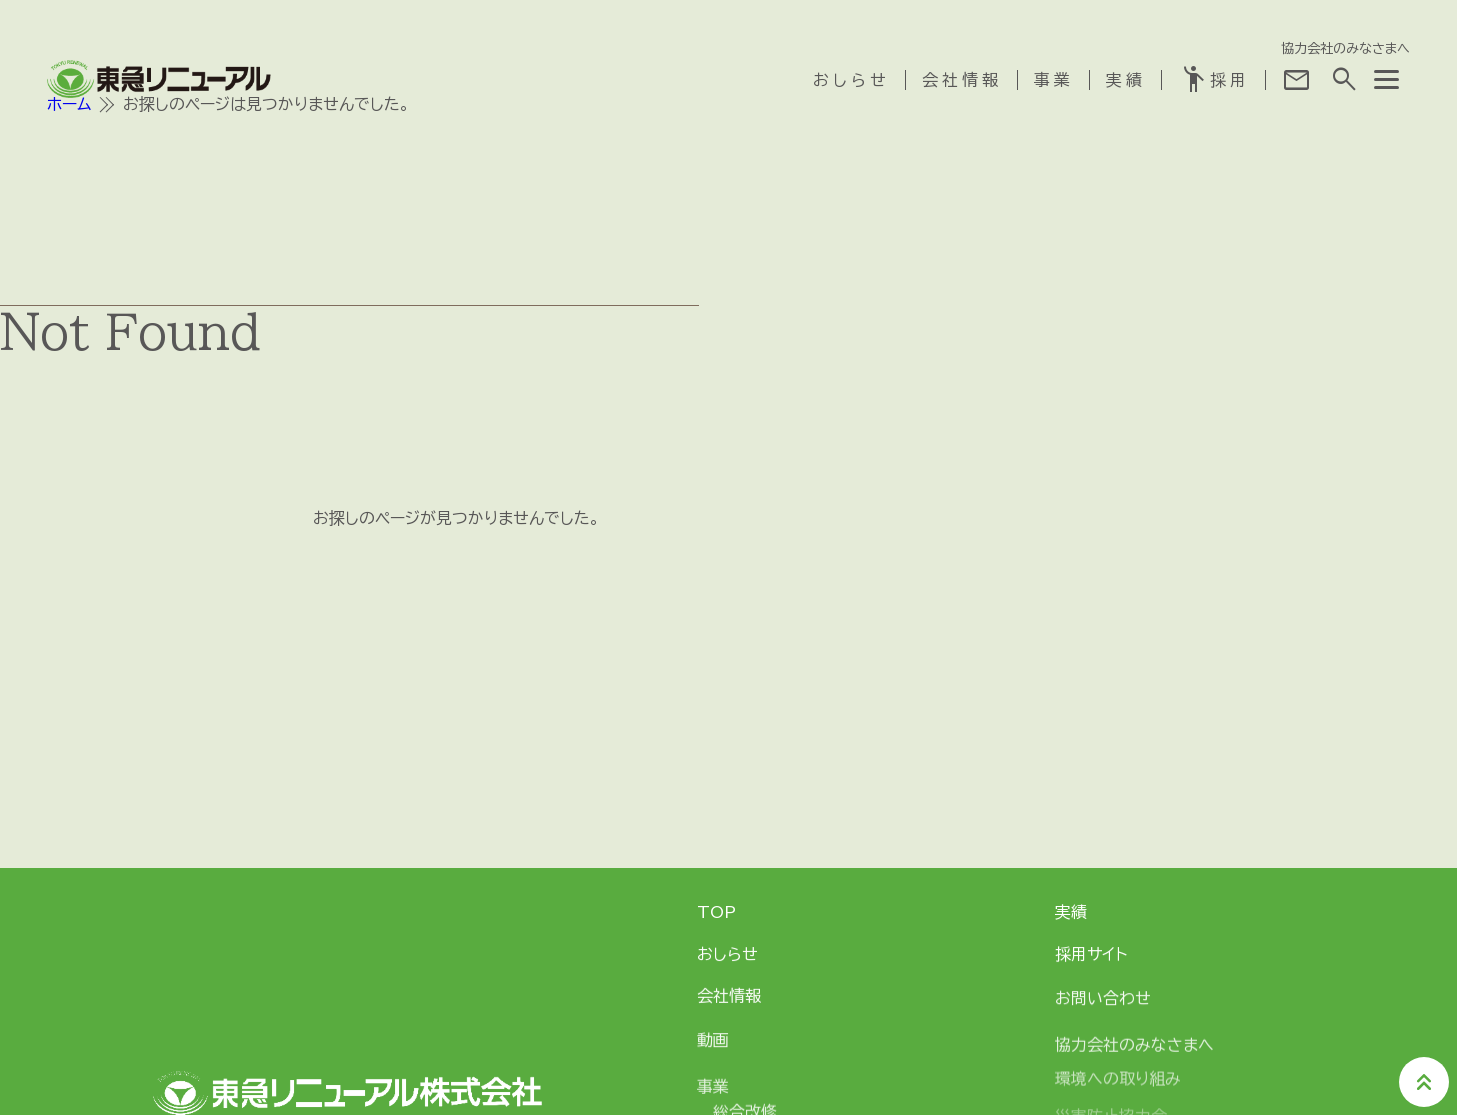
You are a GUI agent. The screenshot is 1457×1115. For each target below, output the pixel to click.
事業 (1054, 79)
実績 (1126, 79)
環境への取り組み (1118, 1091)
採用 (1214, 79)
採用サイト (1091, 955)
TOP (716, 912)
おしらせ (851, 79)
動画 (713, 1045)
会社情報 (962, 79)
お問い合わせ (1103, 1003)
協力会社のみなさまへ (1345, 47)
